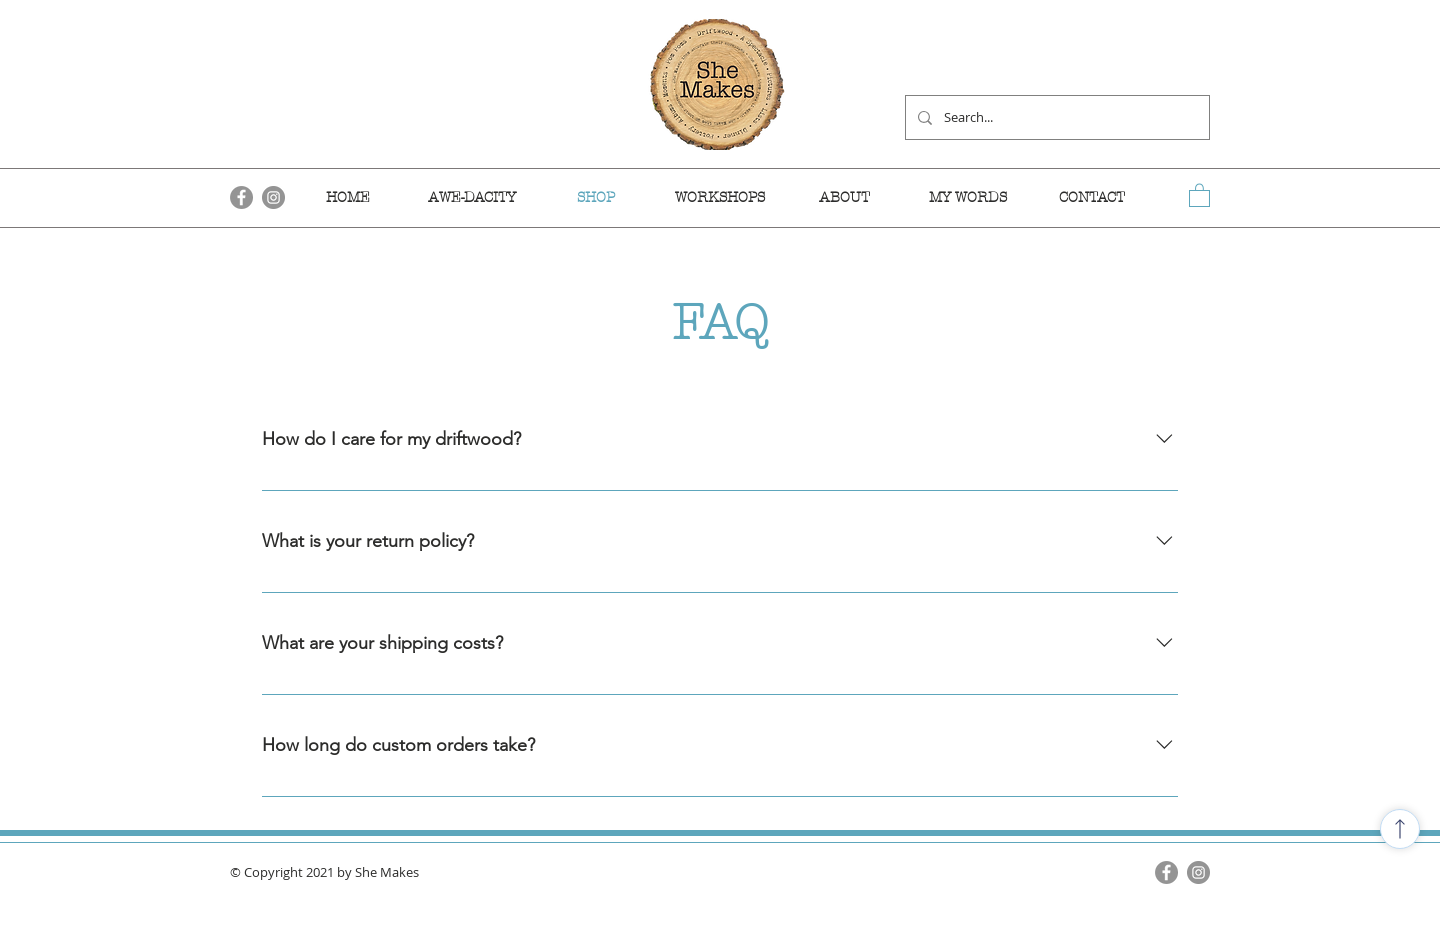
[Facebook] (1166, 872)
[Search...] (1055, 117)
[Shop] (1400, 829)
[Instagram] (1198, 872)
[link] (1199, 194)
